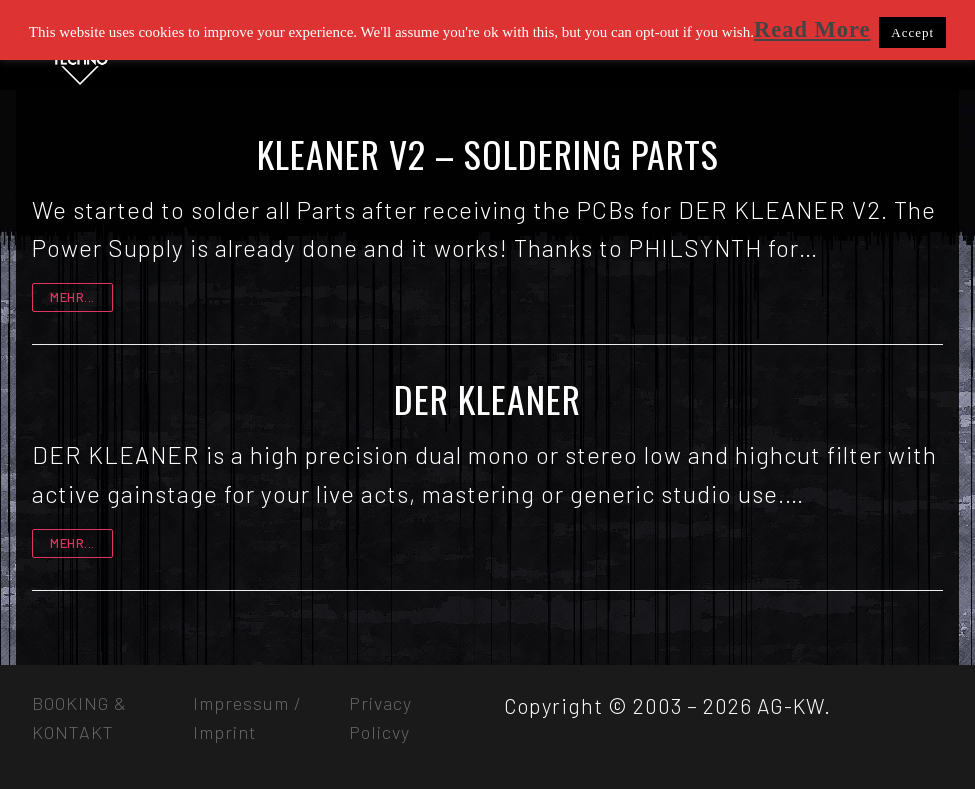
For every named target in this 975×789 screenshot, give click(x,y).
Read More (812, 29)
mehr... (72, 297)
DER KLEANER (487, 399)
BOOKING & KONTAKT (79, 717)
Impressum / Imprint (247, 717)
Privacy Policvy (380, 717)
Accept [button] (912, 32)
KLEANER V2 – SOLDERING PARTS (488, 154)
